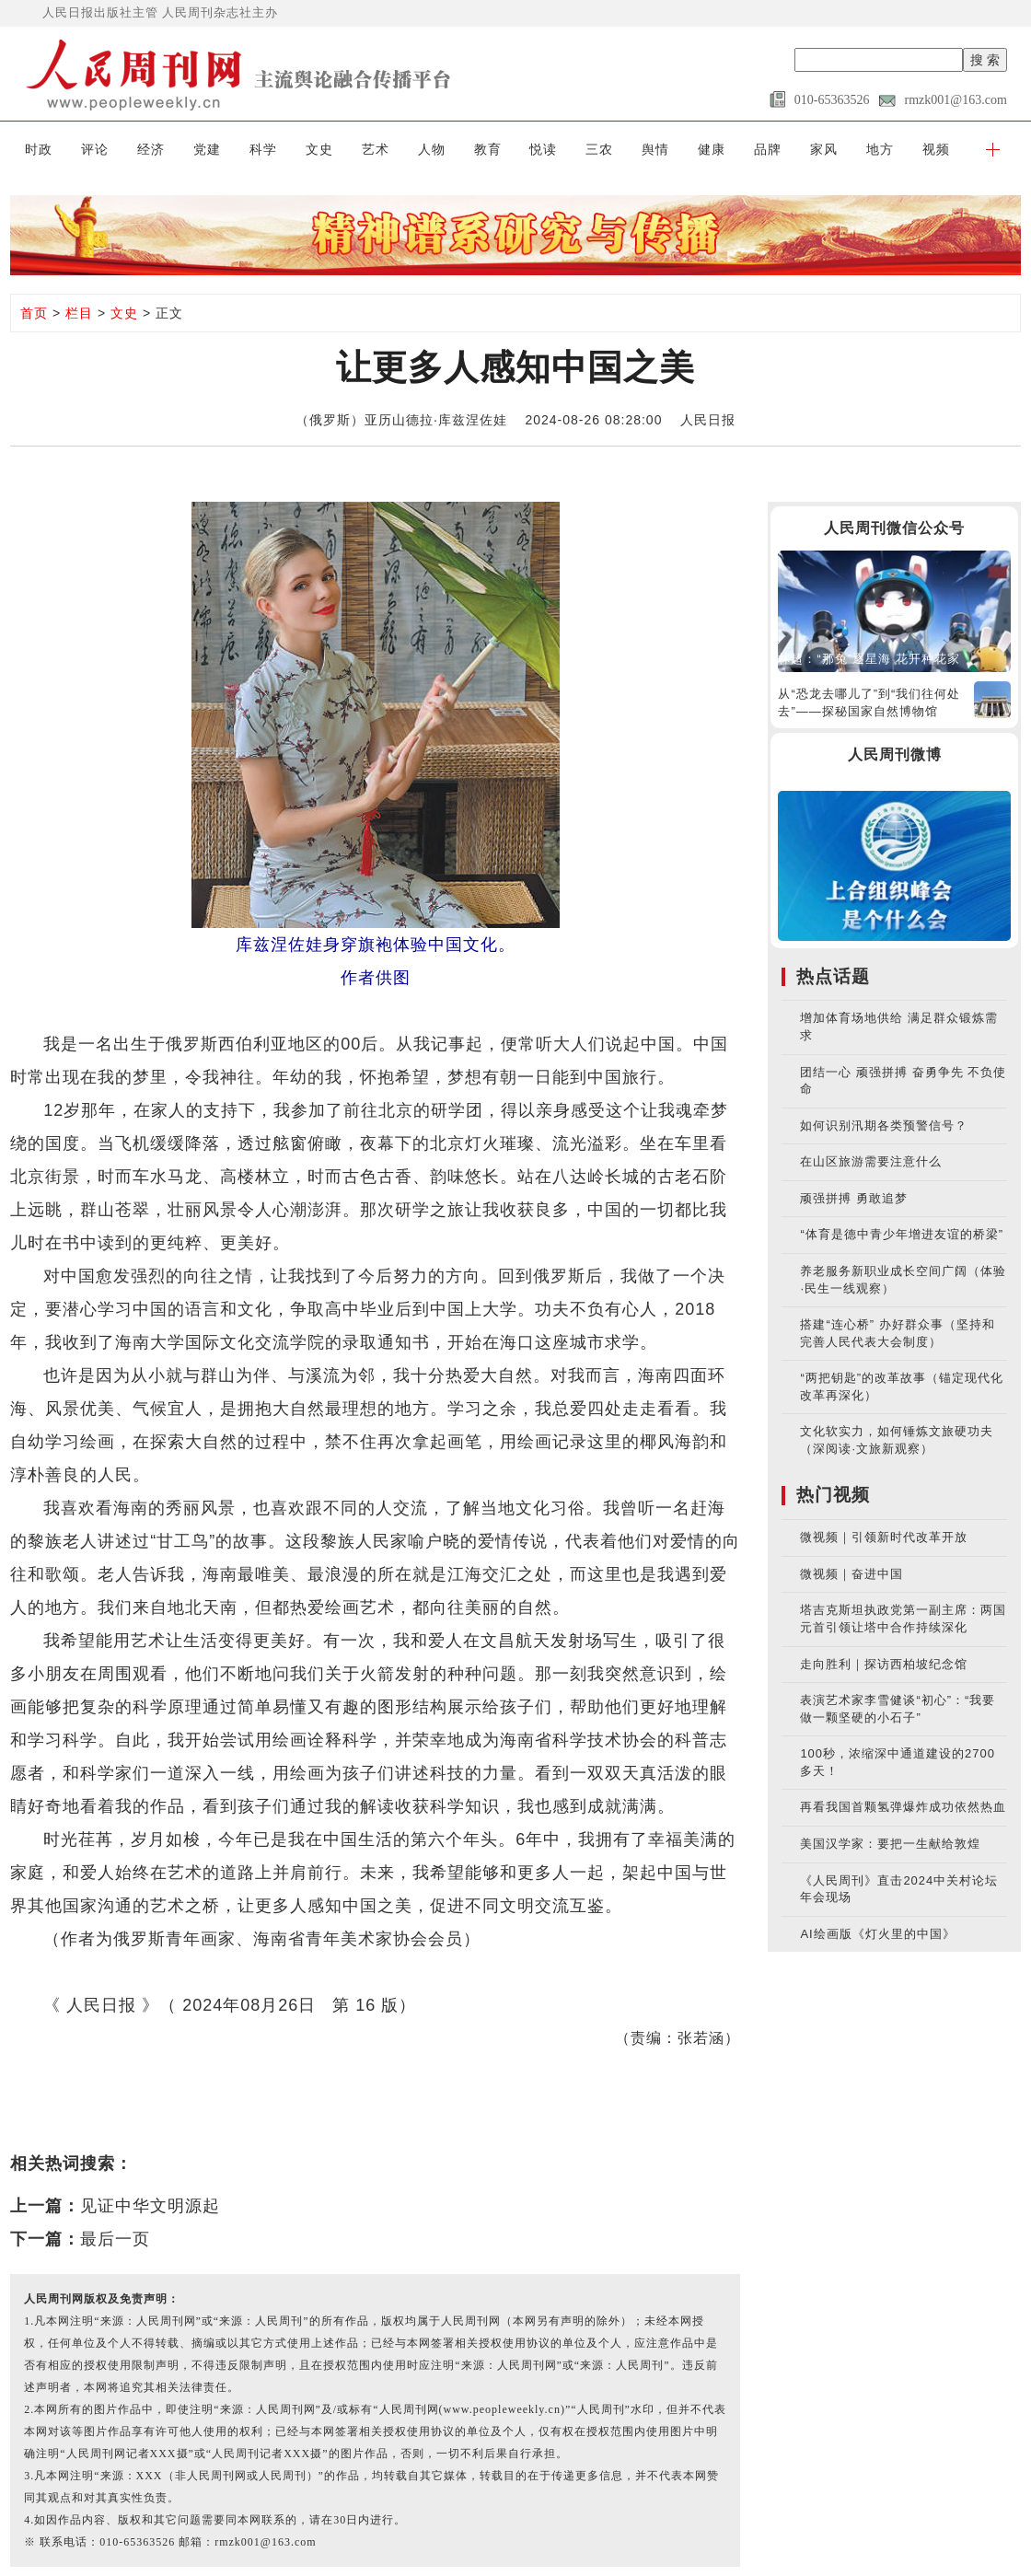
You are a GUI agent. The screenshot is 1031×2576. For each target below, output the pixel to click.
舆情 (655, 149)
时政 (38, 149)
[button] (993, 149)
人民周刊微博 (895, 754)
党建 (207, 149)
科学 (263, 149)
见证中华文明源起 (150, 2206)
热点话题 (833, 976)
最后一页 (115, 2239)
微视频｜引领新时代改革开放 (883, 1537)
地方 (880, 149)
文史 (319, 149)
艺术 (375, 149)
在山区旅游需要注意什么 (871, 1161)
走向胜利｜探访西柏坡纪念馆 (883, 1664)
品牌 (768, 149)
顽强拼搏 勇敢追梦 (854, 1198)
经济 (151, 149)
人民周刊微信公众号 (894, 528)
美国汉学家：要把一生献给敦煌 (890, 1844)
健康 (711, 149)
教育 (488, 149)
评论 (95, 149)
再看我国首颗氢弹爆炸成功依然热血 (903, 1807)
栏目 (79, 313)
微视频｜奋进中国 (851, 1574)
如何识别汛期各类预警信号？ (883, 1125)
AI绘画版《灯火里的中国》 (877, 1934)
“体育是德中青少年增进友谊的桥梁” (901, 1234)
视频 (936, 149)
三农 (599, 149)
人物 (432, 149)
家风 (824, 149)
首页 (34, 313)
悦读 (543, 149)
